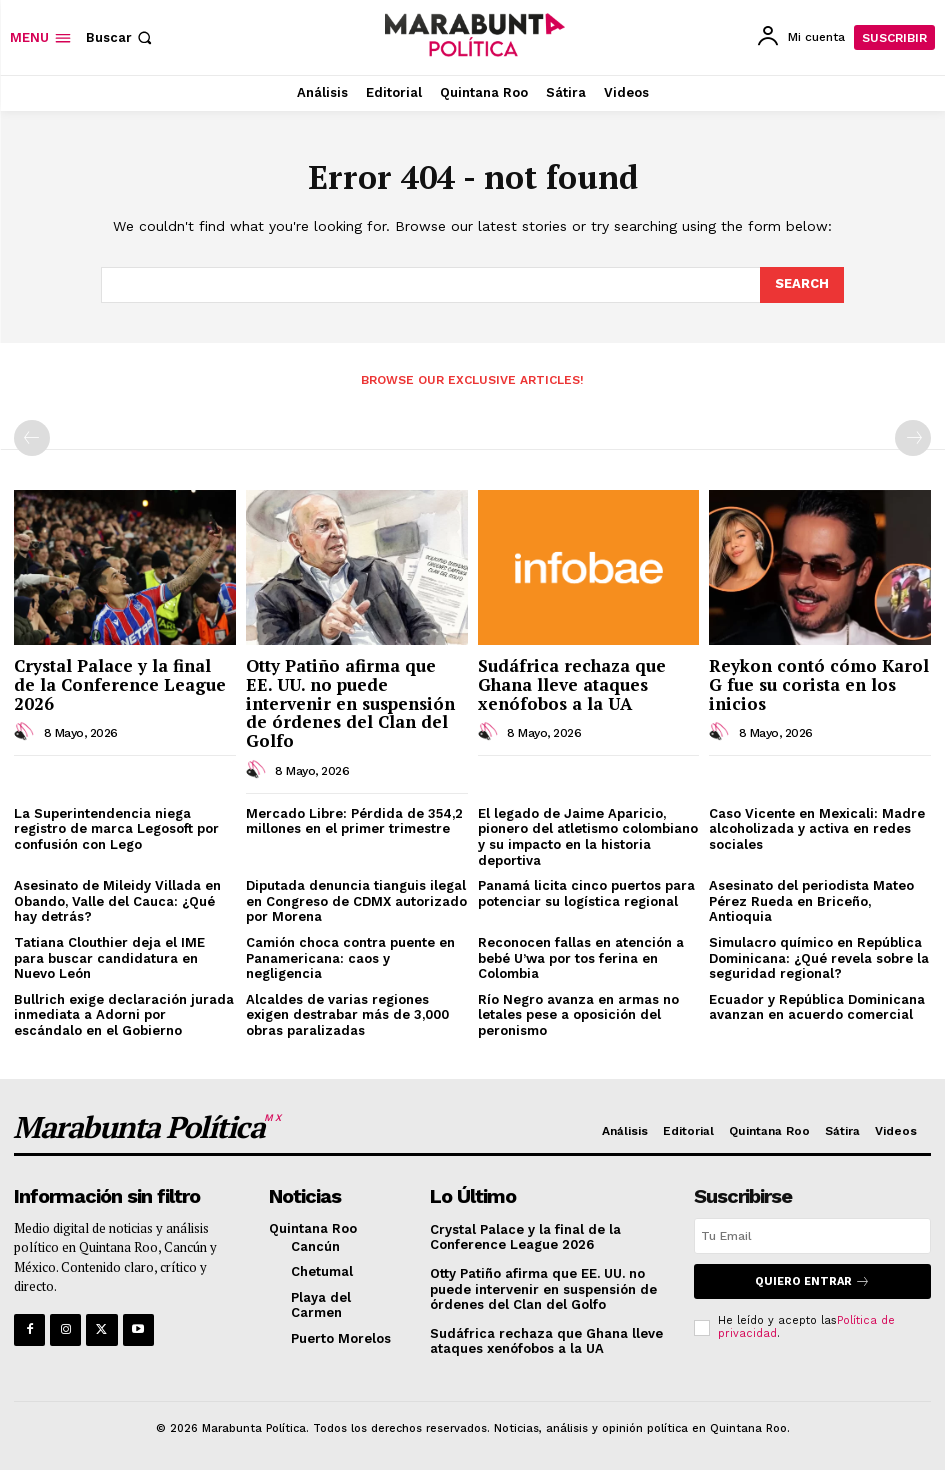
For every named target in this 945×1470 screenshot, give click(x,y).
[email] (812, 1236)
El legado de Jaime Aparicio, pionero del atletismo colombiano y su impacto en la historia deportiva (588, 837)
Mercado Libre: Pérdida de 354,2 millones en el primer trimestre (354, 821)
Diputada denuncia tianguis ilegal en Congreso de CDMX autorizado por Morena (356, 901)
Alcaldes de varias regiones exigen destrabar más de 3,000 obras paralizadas (347, 1015)
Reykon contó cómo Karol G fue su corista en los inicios (819, 684)
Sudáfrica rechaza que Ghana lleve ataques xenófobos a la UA (572, 684)
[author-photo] (27, 732)
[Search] (802, 285)
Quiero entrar (812, 1281)
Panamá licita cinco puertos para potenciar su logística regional (586, 893)
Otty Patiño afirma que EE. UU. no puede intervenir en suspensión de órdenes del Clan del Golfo (350, 703)
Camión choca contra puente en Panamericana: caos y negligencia (350, 958)
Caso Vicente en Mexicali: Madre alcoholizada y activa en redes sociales (817, 829)
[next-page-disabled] (913, 438)
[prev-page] (32, 438)
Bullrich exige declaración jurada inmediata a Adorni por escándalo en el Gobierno (124, 1015)
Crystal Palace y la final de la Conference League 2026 (120, 684)
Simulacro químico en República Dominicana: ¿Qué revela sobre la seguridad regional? (819, 958)
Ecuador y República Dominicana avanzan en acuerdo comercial (817, 1007)
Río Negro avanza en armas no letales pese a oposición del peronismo (578, 1015)
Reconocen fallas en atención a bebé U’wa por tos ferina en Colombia (581, 958)
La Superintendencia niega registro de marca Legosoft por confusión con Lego (116, 829)
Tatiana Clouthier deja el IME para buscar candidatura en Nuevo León (109, 958)
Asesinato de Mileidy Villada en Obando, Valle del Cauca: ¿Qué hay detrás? (117, 901)
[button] (121, 37)
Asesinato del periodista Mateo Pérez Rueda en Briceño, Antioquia (811, 901)
